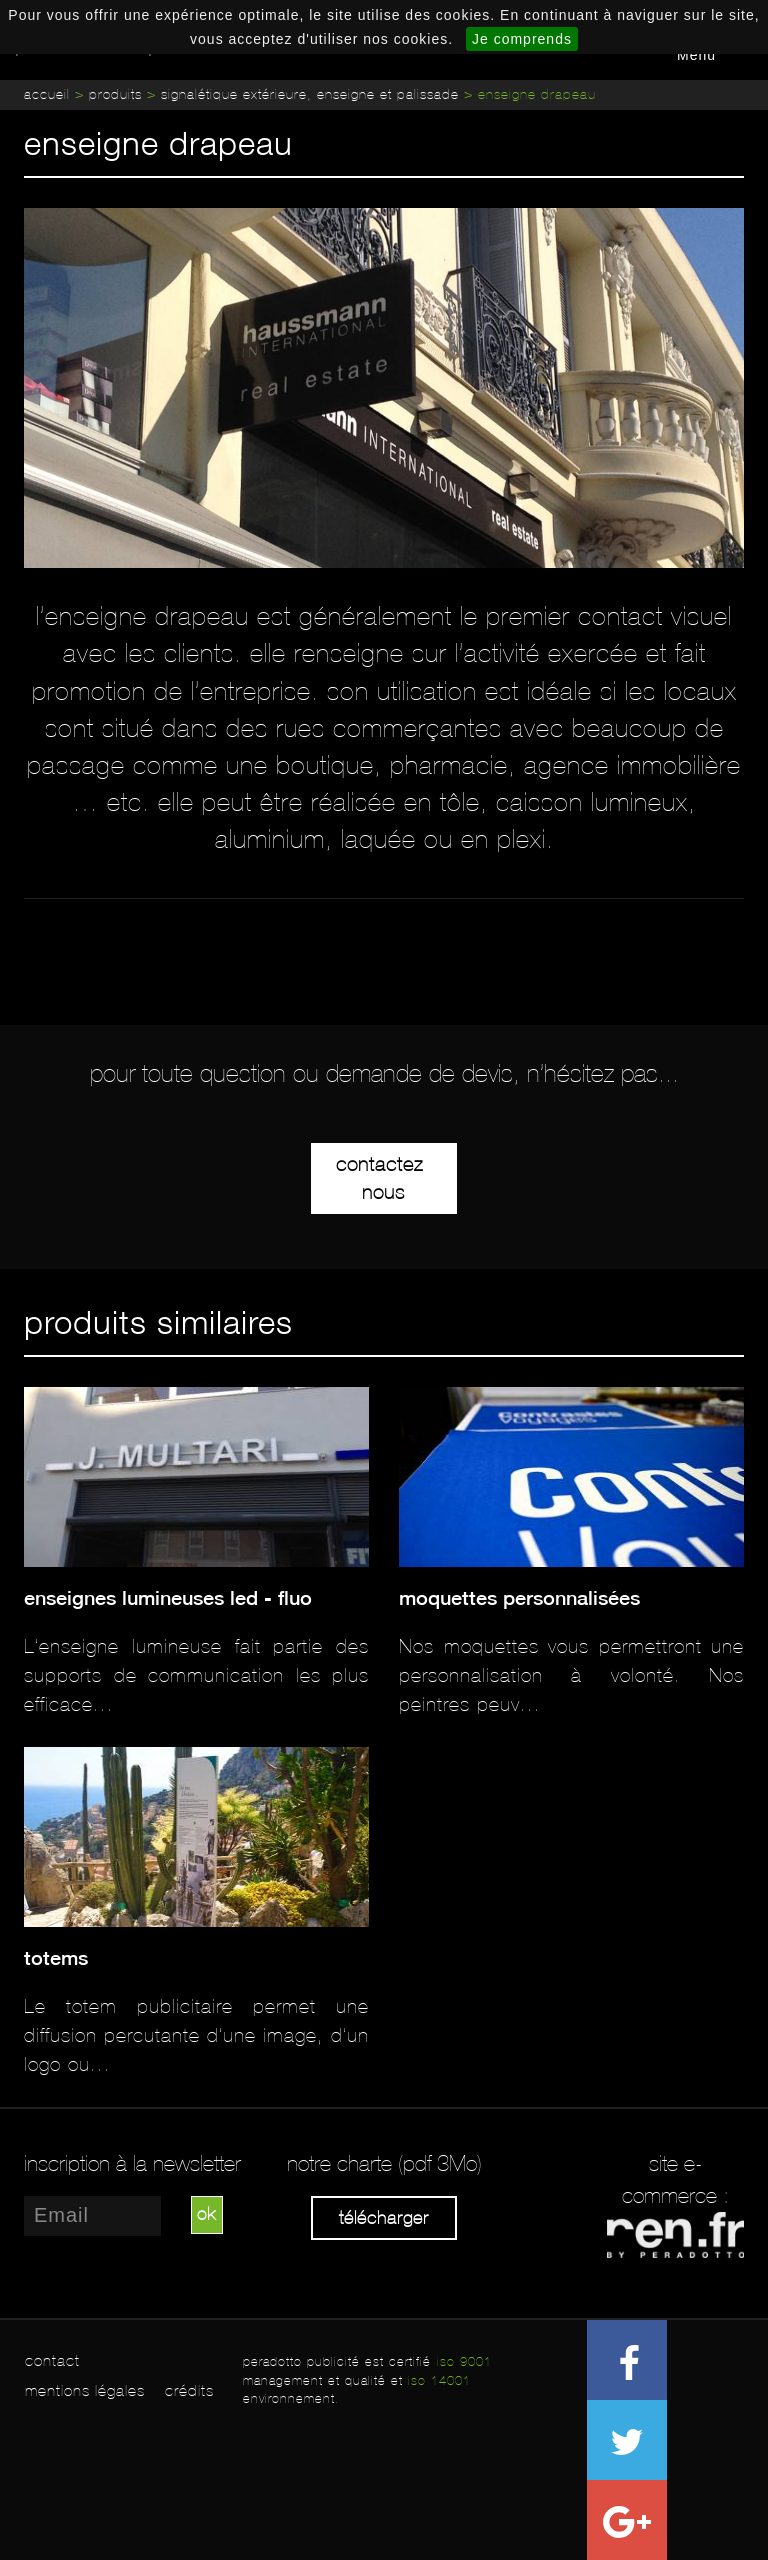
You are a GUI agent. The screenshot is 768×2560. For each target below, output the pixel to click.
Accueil (47, 94)
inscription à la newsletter (132, 2164)
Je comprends (522, 39)
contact (52, 2360)
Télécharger (384, 2218)
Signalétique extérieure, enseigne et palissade (310, 94)
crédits (189, 2390)
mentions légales (85, 2390)
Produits (115, 94)
